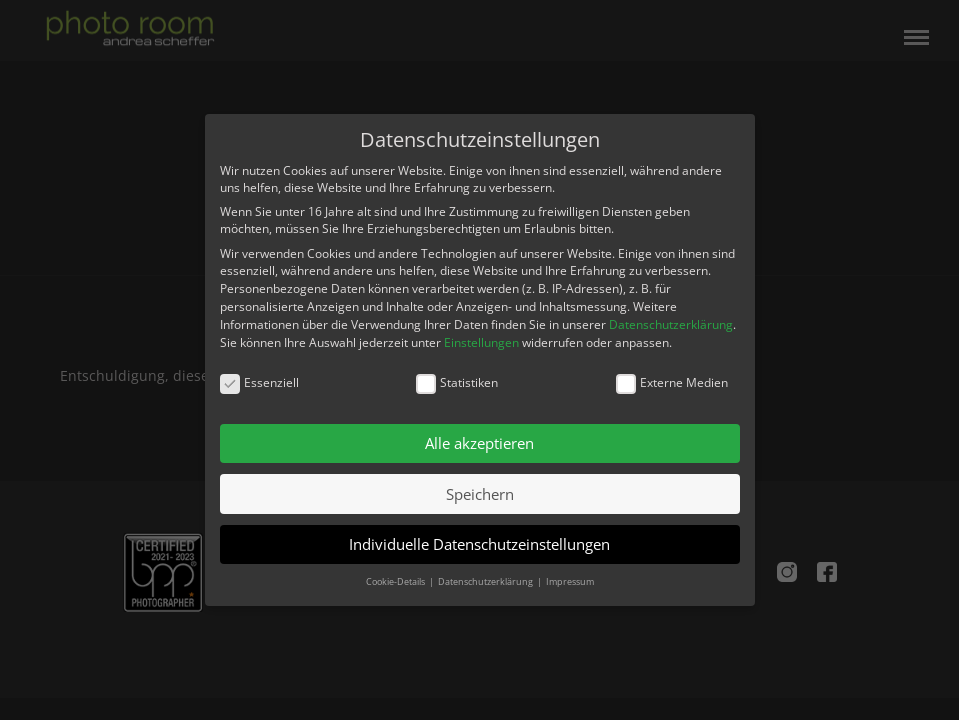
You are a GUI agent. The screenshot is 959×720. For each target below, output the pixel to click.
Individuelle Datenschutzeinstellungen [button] (479, 544)
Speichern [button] (480, 494)
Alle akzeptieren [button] (479, 443)
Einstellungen (481, 342)
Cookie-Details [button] (396, 581)
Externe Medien (672, 382)
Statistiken (457, 382)
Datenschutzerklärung (671, 324)
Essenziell (259, 382)
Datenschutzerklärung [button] (486, 581)
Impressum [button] (570, 581)
